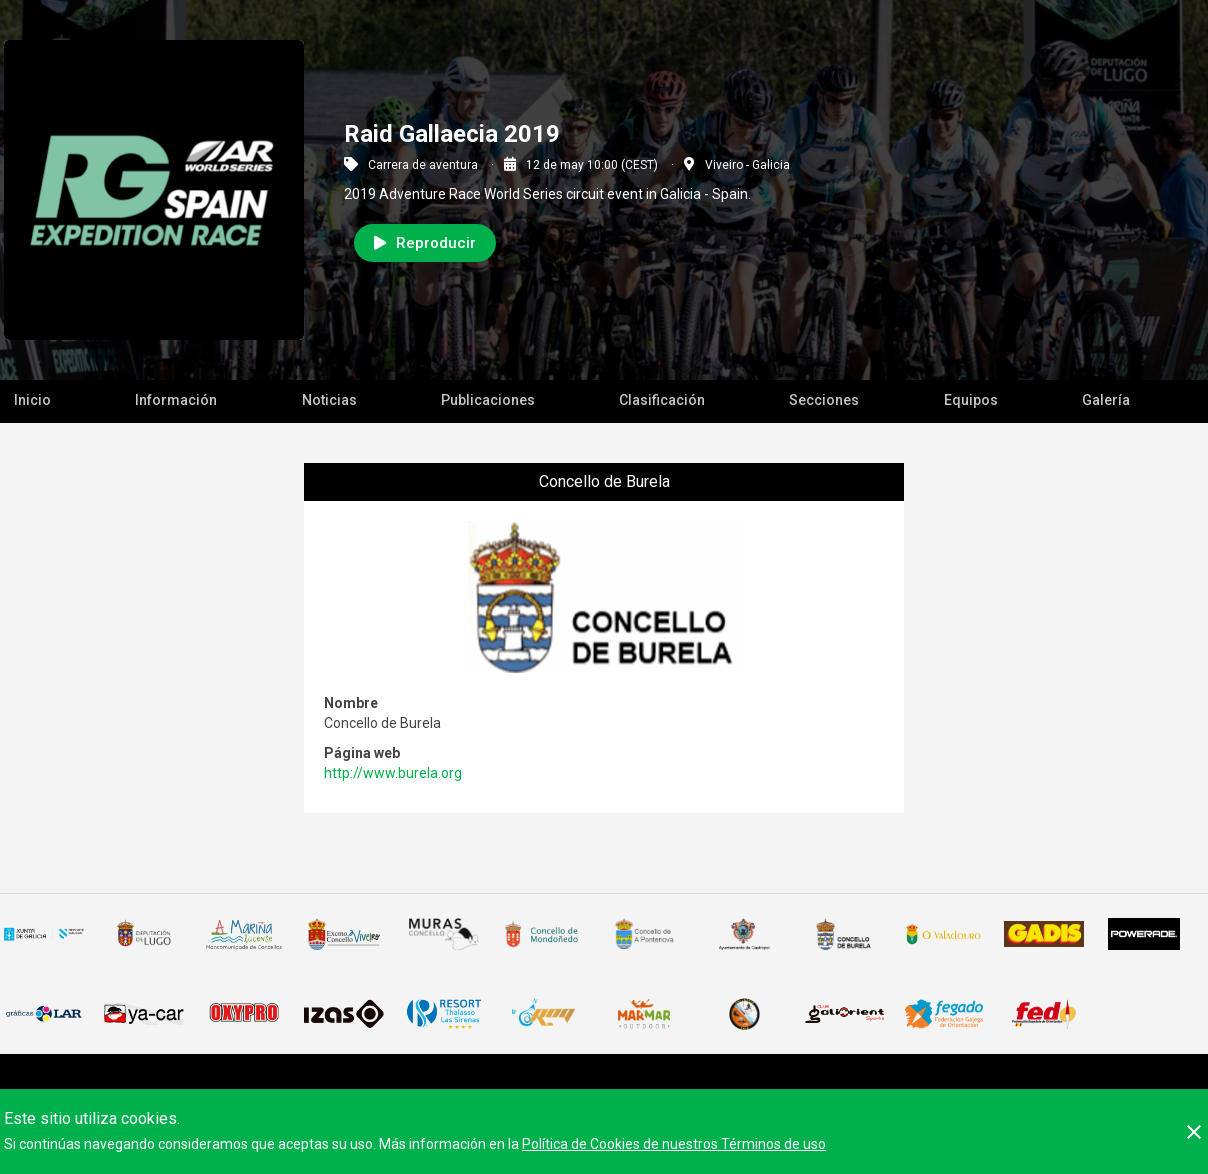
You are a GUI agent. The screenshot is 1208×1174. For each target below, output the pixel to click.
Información (176, 400)
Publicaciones (488, 400)
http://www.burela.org (393, 773)
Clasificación (662, 400)
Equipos (971, 400)
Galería (1106, 400)
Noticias (329, 400)
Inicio (32, 400)
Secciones (824, 400)
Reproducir (425, 243)
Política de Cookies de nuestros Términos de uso (674, 1144)
